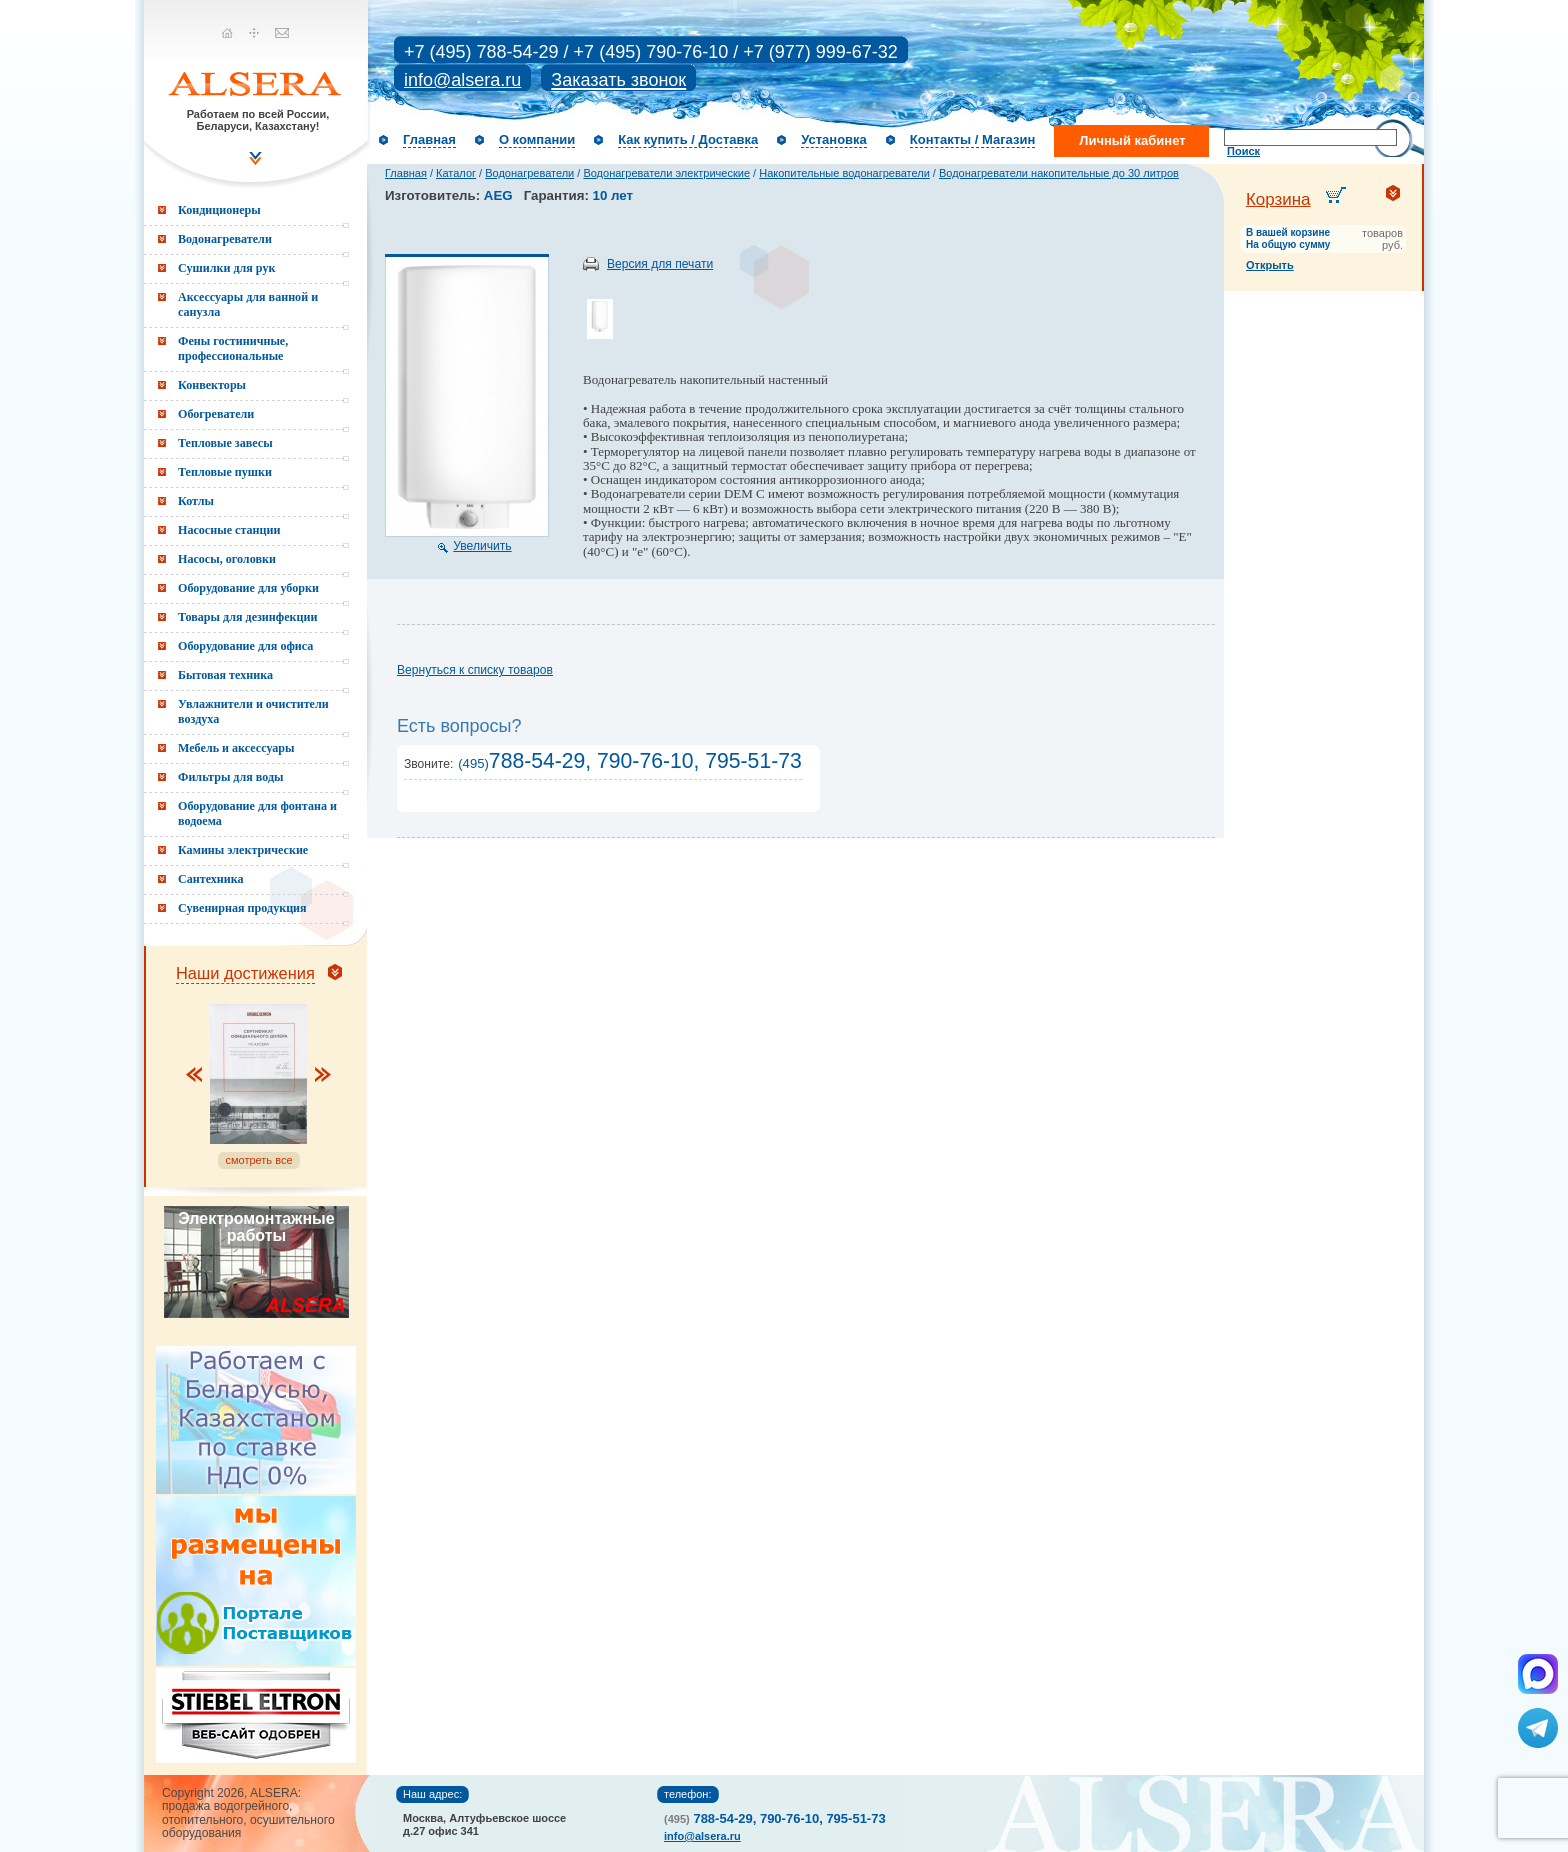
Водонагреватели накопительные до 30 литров (1059, 173)
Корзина (1278, 199)
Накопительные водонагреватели (844, 173)
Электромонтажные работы (256, 1227)
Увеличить (482, 546)
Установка (834, 139)
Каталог (456, 173)
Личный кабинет (1132, 140)
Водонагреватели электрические (666, 173)
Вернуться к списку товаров (475, 670)
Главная (429, 139)
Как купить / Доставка (688, 139)
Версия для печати (660, 264)
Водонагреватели (529, 173)
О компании (537, 139)
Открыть (1270, 265)
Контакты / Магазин (972, 139)
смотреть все (258, 1160)
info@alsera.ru (462, 80)
